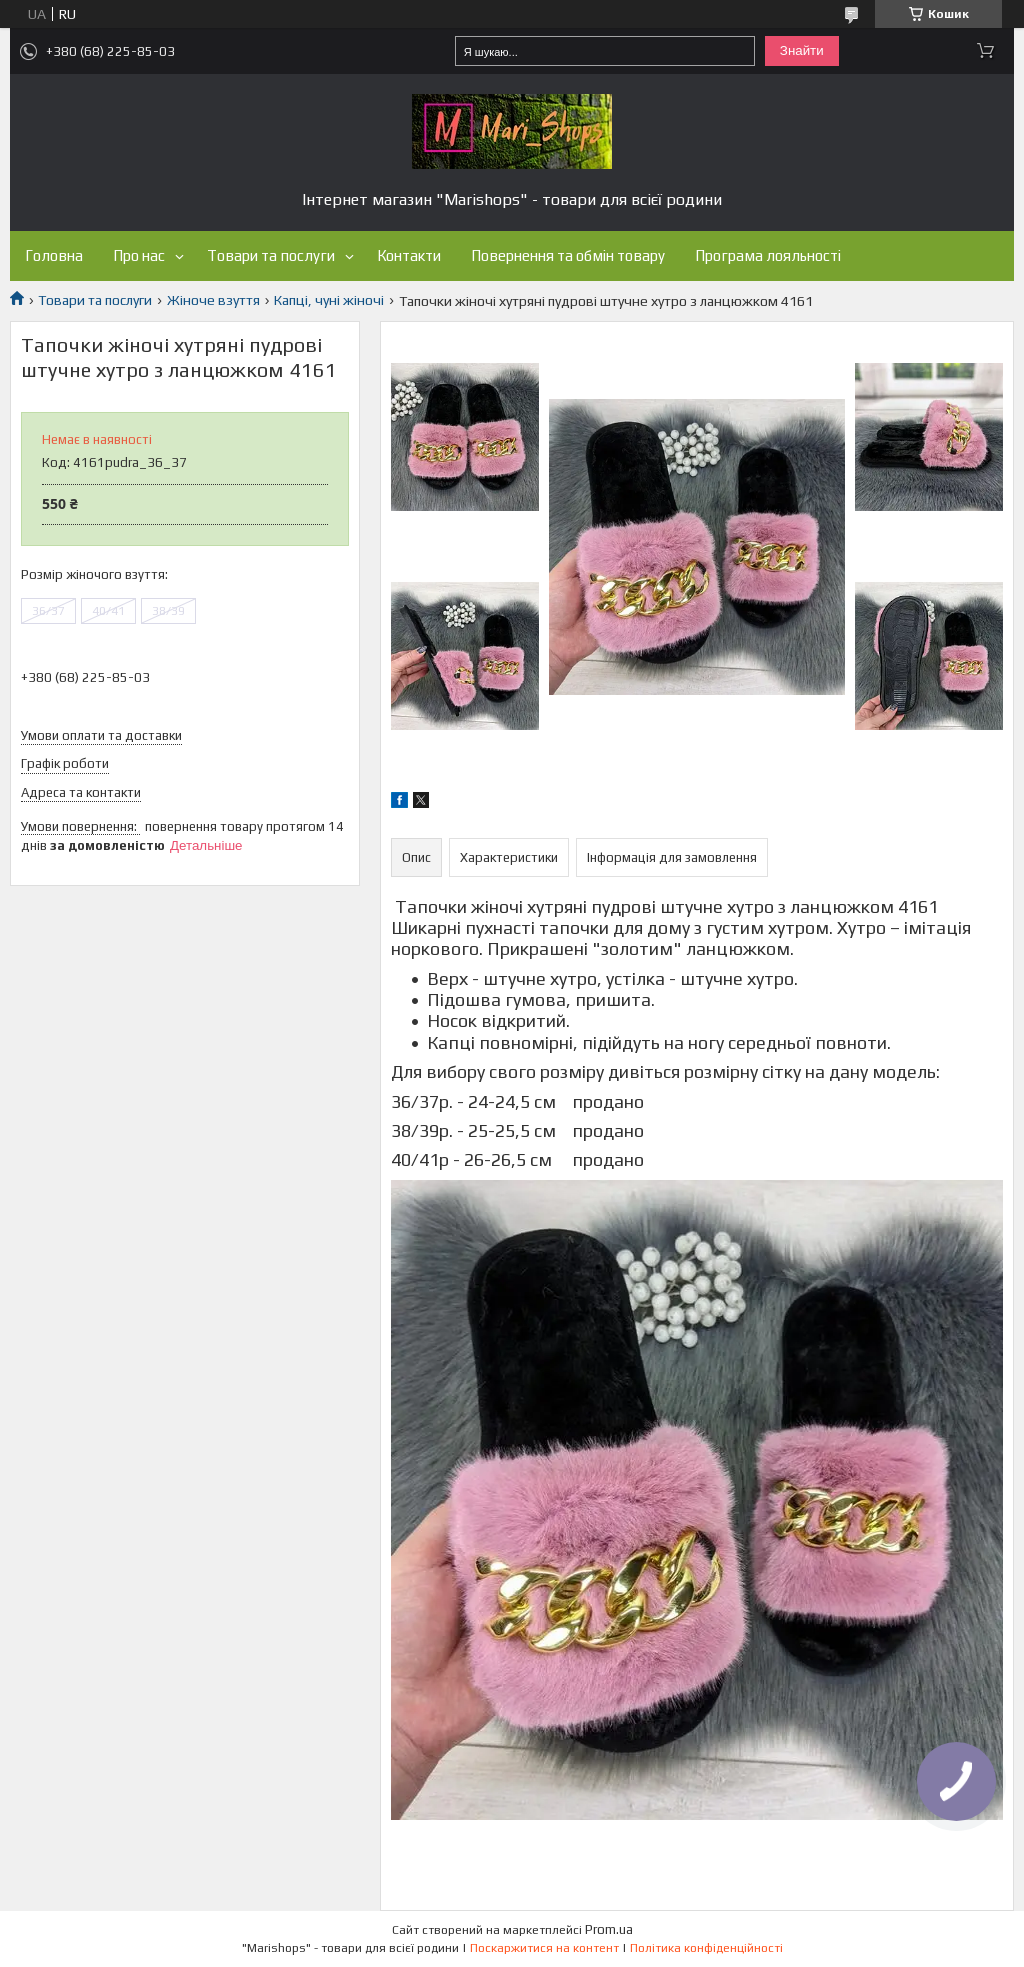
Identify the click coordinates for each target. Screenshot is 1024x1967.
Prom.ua (609, 1929)
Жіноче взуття (213, 300)
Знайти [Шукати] (802, 50)
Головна (54, 255)
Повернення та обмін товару (568, 255)
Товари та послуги (271, 255)
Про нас (139, 255)
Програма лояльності (768, 255)
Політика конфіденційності (706, 1948)
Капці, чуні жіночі (329, 300)
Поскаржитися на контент (544, 1948)
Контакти (409, 255)
